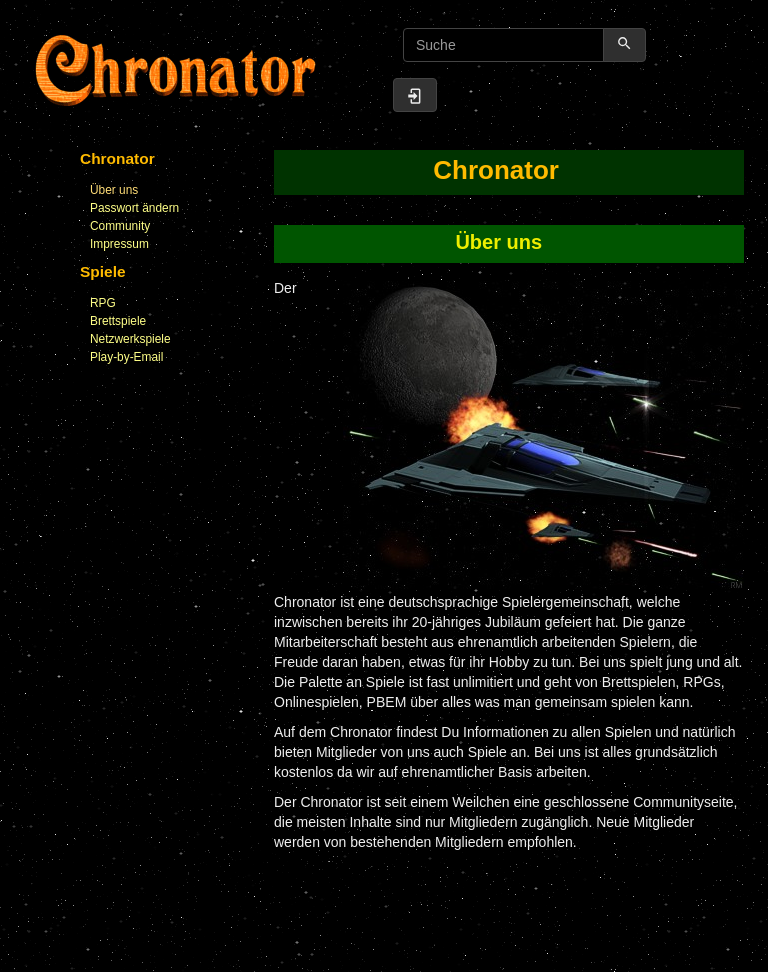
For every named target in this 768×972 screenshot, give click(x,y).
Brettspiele (118, 321)
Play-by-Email (126, 357)
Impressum (119, 244)
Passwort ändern (134, 208)
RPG (103, 303)
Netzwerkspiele (130, 339)
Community (120, 226)
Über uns (114, 190)
